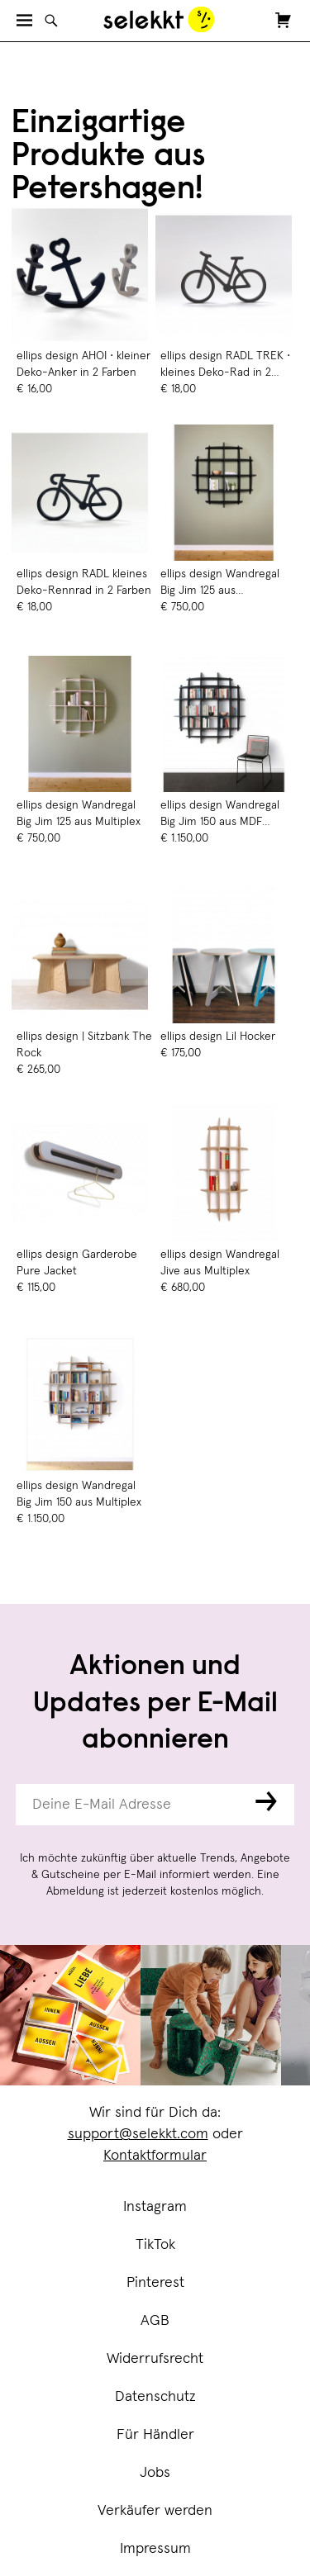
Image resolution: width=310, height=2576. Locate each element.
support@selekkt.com (138, 2134)
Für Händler (155, 2434)
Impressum (155, 2548)
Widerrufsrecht (155, 2358)
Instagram (155, 2206)
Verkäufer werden (155, 2510)
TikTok (155, 2244)
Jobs (155, 2472)
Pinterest (155, 2282)
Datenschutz (155, 2396)
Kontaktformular (155, 2155)
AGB (155, 2320)
